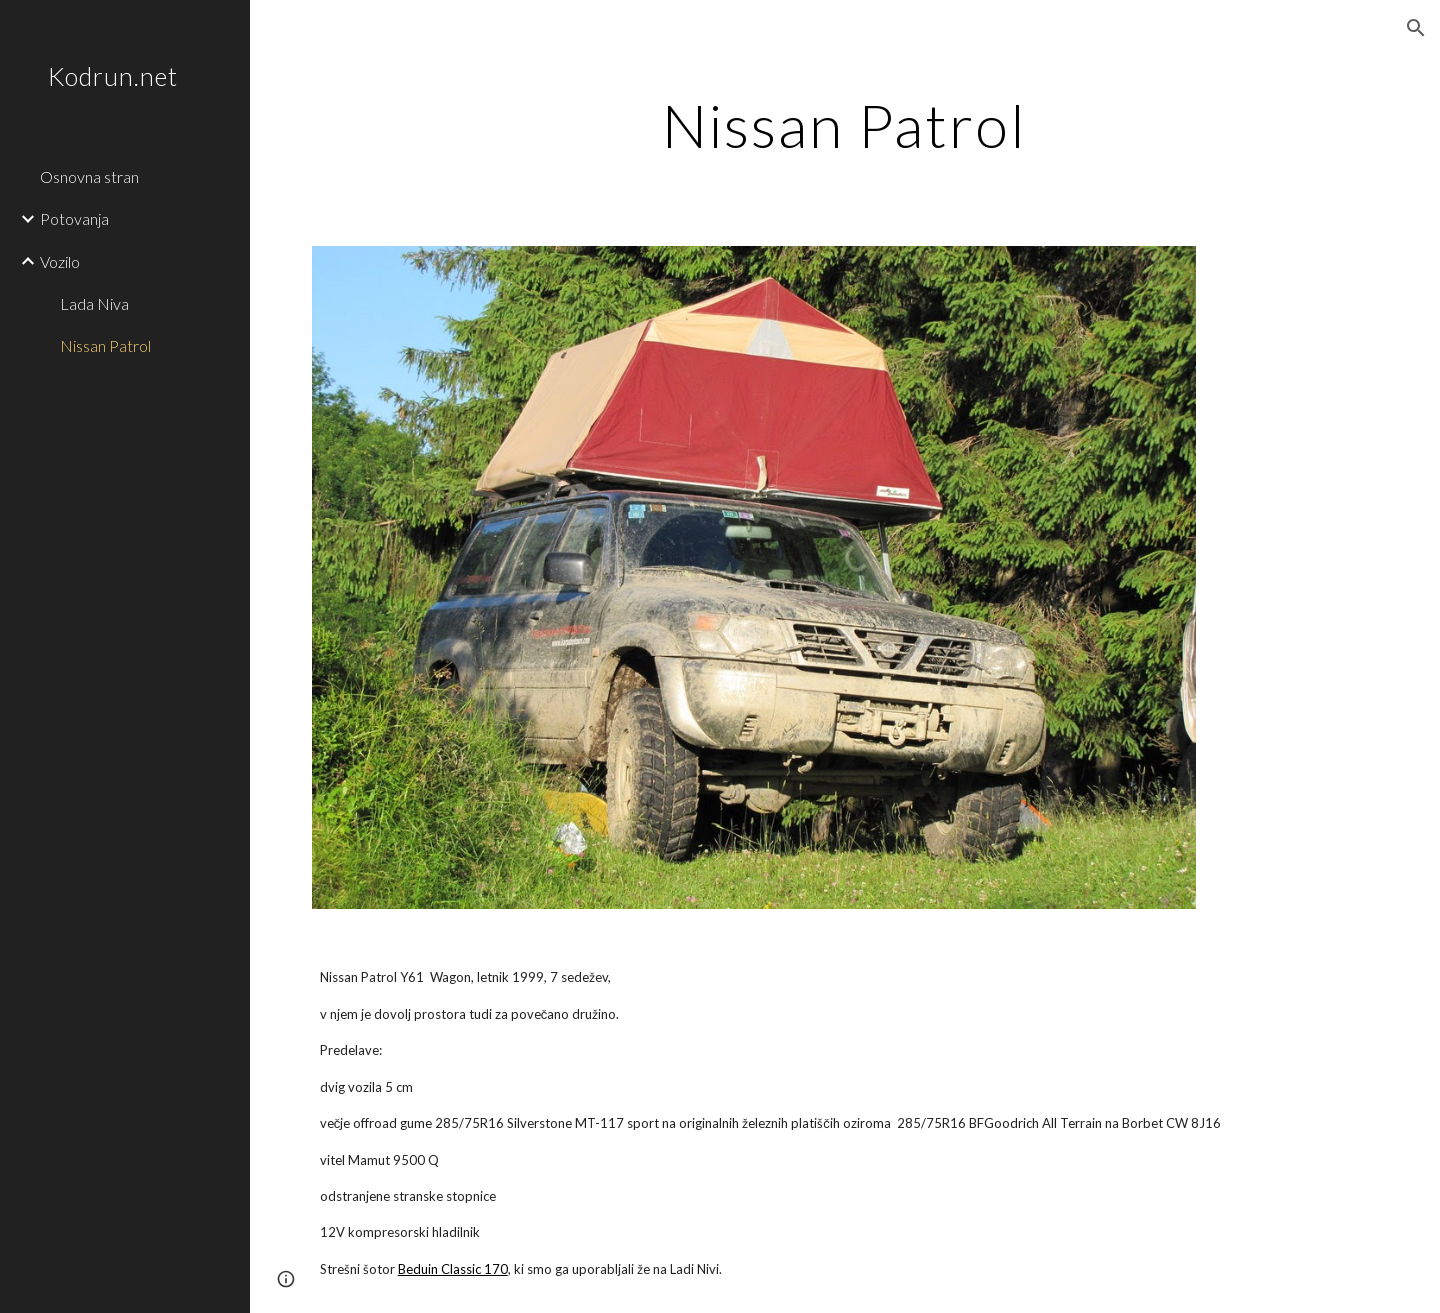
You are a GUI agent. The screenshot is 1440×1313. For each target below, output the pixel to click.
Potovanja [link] (74, 218)
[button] (1416, 28)
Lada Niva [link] (94, 303)
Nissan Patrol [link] (105, 345)
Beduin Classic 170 (453, 1269)
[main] (845, 125)
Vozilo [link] (60, 261)
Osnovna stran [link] (89, 176)
